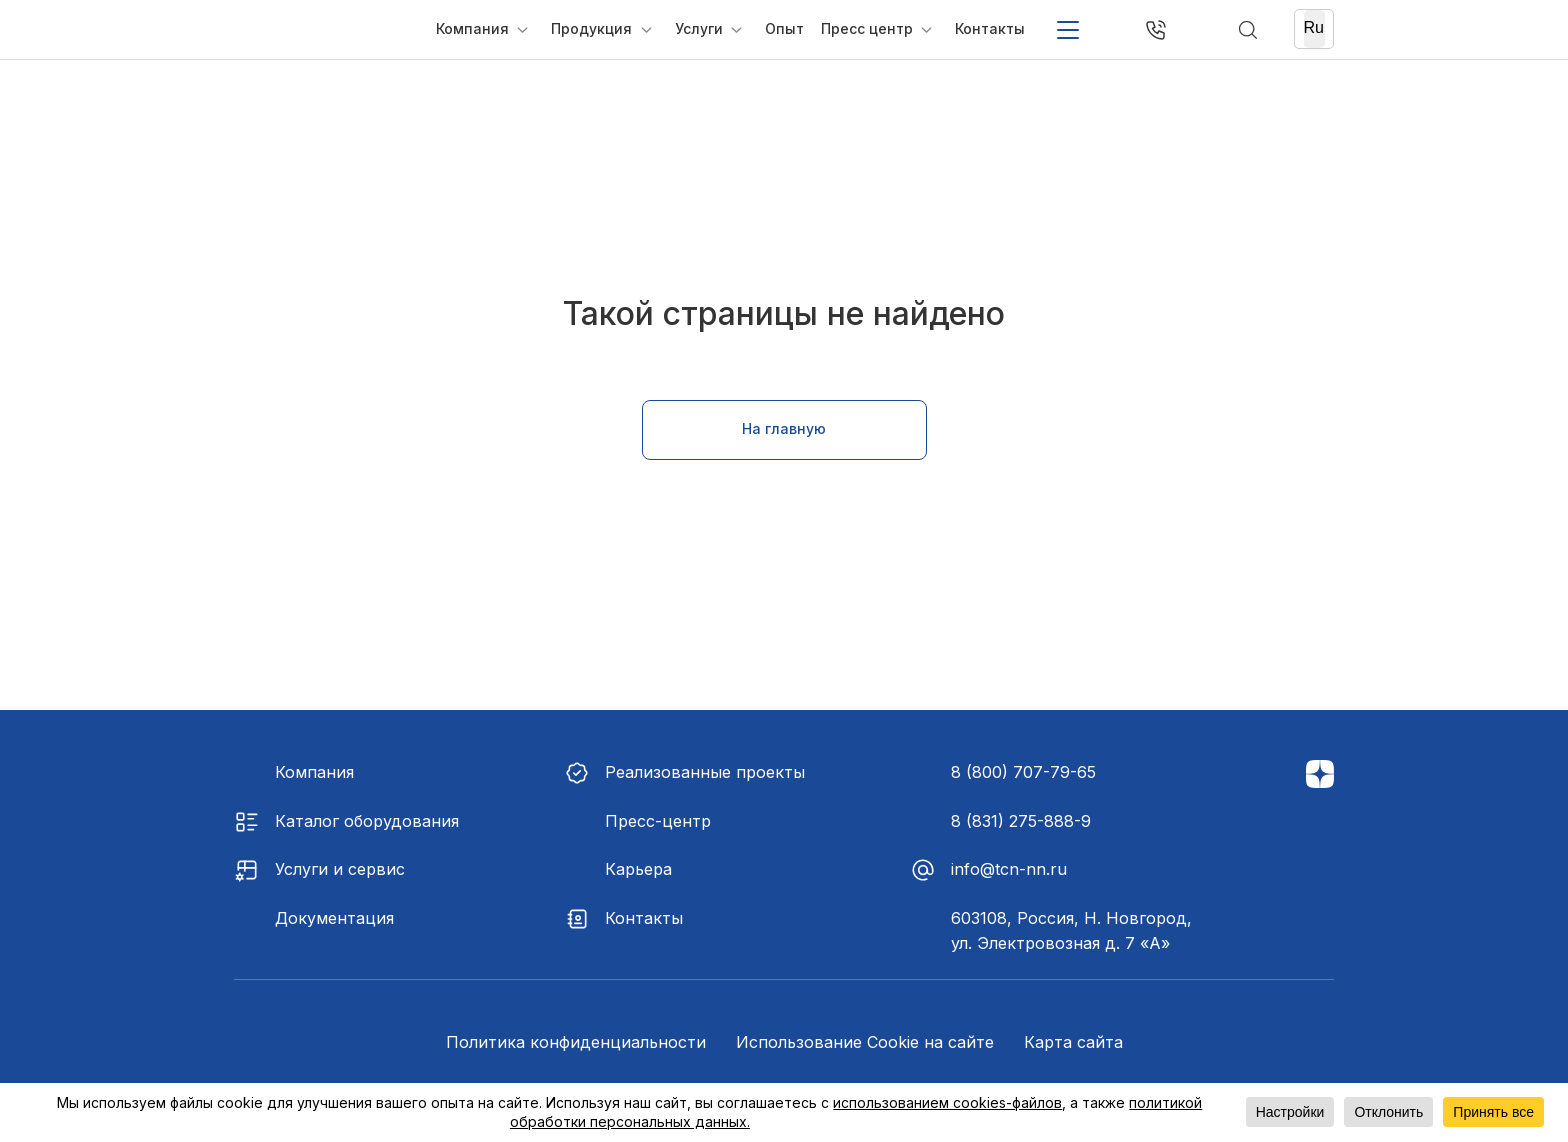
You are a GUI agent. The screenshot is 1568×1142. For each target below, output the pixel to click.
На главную (784, 428)
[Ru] (1314, 29)
